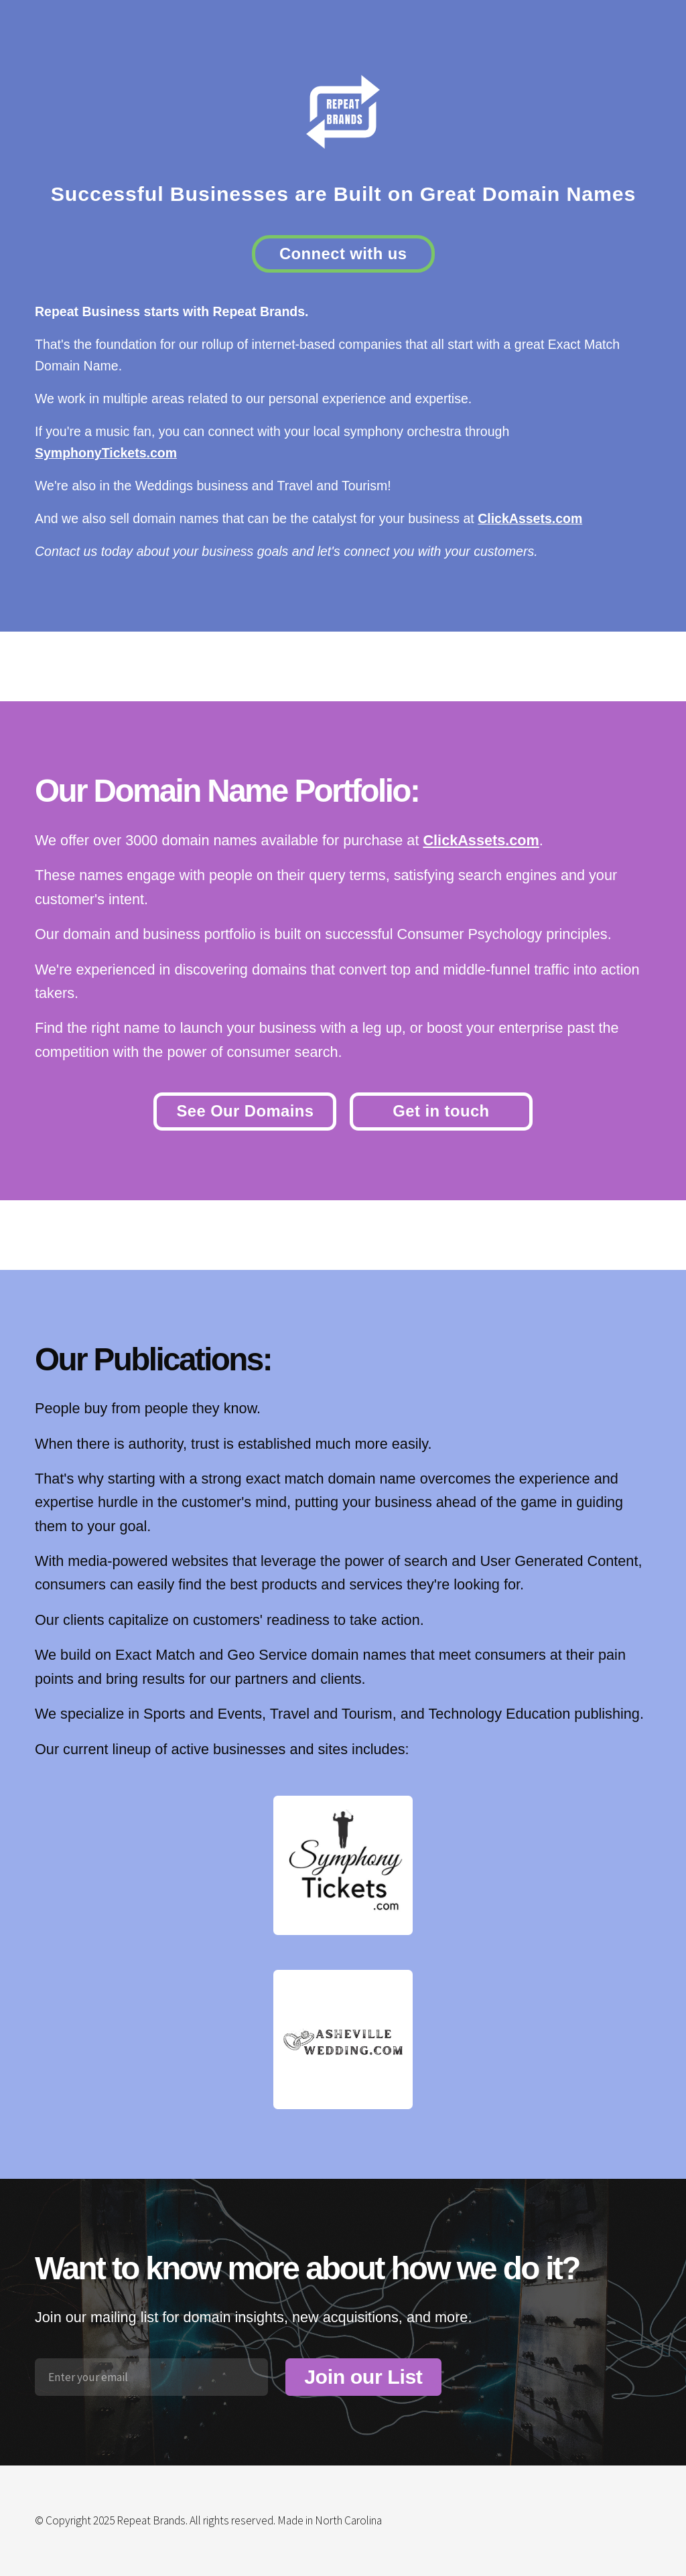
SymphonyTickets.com (106, 452)
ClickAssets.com (530, 518)
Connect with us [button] (343, 253)
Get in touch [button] (441, 1111)
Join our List (363, 2377)
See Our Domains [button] (245, 1111)
